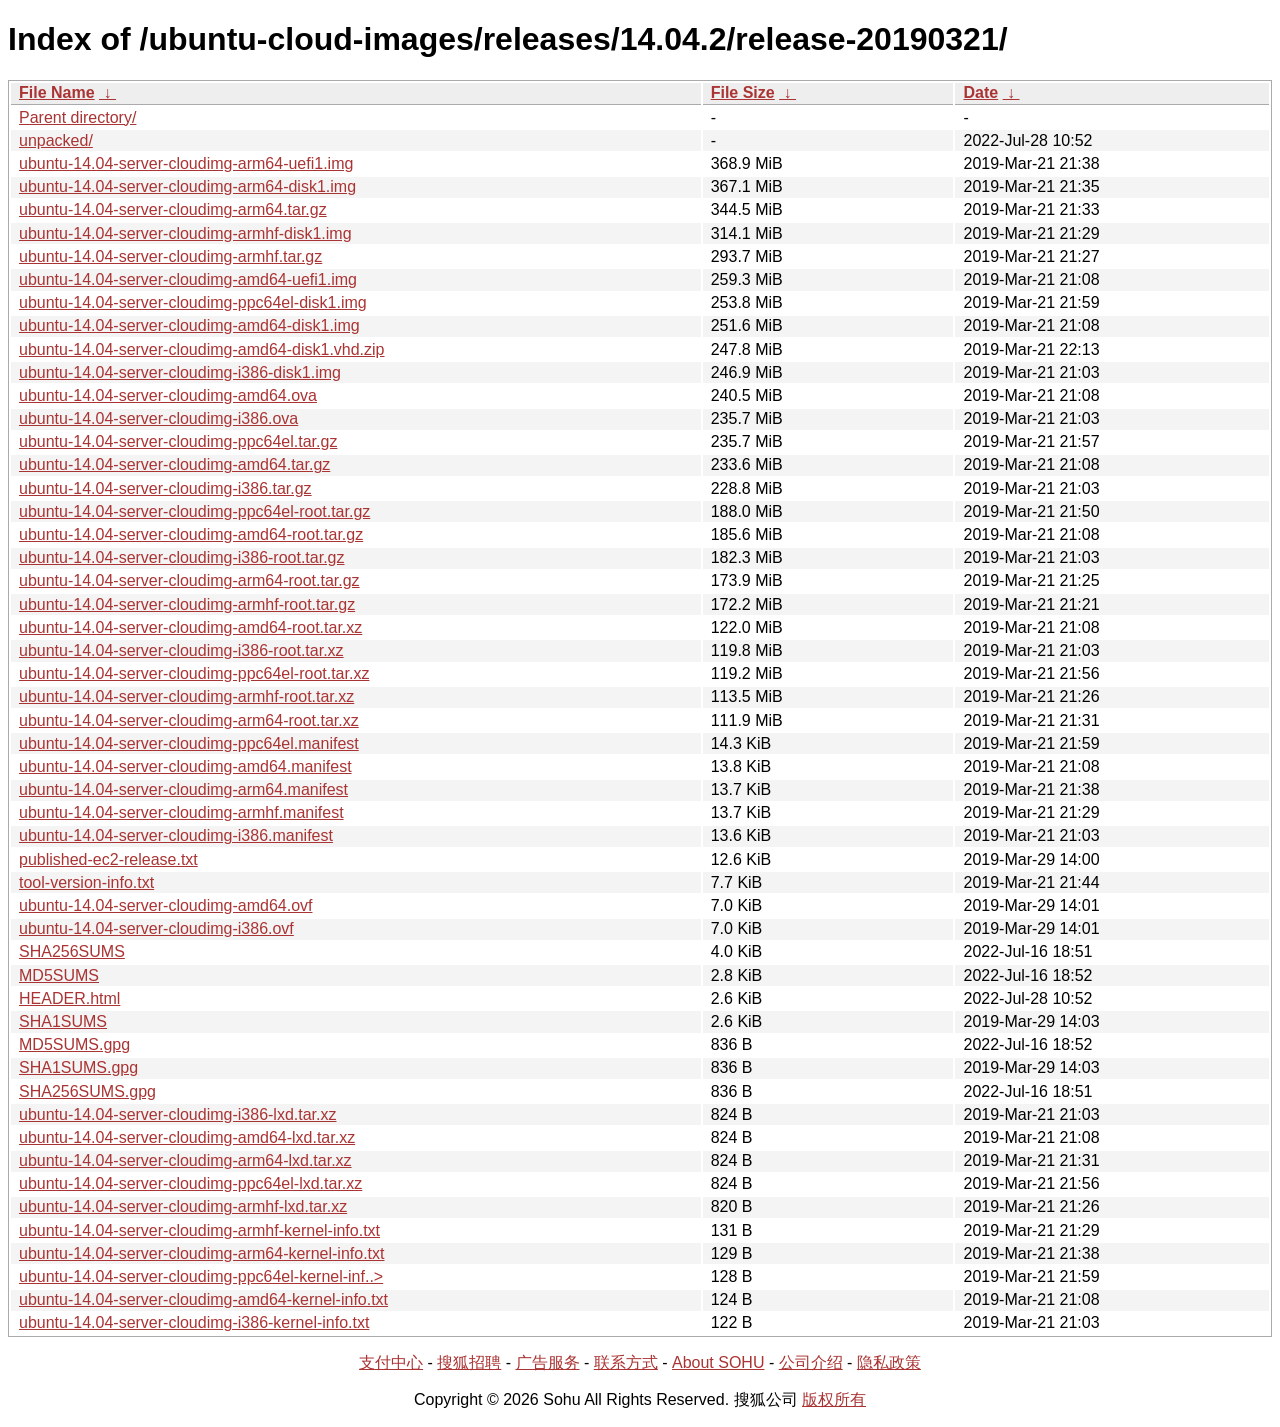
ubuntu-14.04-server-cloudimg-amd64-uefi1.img (188, 279)
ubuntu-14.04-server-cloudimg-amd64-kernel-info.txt (203, 1299)
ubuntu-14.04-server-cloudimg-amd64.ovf (165, 905)
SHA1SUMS (63, 1021)
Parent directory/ (77, 117)
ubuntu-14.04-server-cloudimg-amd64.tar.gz (174, 464)
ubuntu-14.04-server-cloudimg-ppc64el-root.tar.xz (194, 673)
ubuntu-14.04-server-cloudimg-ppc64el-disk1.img (193, 302)
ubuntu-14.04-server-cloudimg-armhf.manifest (181, 812)
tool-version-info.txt (86, 882)
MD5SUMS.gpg (74, 1044)
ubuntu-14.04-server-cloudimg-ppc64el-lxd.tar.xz (190, 1183)
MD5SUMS (59, 975)
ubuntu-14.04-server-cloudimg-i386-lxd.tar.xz (177, 1114)
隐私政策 (889, 1362)
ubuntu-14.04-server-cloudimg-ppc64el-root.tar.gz (194, 511)
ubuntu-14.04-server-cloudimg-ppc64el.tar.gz (178, 441)
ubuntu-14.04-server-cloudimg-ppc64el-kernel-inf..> (201, 1276)
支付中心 (391, 1362)
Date (980, 92)
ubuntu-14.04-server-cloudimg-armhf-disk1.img (185, 233)
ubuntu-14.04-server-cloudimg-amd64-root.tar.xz (190, 627)
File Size (743, 92)
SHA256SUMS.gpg (87, 1091)
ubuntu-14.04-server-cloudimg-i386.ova (158, 418)
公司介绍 (811, 1362)
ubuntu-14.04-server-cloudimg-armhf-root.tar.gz (187, 604)
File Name (57, 92)
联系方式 (626, 1362)
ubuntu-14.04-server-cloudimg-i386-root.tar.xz (181, 650)
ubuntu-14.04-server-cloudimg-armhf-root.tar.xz (186, 696)
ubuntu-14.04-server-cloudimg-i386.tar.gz (165, 488)
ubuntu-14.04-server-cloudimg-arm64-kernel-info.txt (202, 1253)
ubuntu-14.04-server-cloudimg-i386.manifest (176, 835)
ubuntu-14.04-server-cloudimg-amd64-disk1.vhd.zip (202, 349)
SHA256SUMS (72, 951)
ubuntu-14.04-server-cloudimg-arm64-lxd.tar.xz (185, 1160)
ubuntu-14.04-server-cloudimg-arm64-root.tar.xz (189, 720)
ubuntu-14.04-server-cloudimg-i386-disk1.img (180, 372)
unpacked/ (56, 140)
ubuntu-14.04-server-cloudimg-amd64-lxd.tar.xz (187, 1137)
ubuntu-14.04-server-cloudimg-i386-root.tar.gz (182, 557)
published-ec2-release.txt (108, 859)
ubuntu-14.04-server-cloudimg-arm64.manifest (183, 789)
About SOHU (718, 1362)
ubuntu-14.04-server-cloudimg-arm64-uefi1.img (186, 163)
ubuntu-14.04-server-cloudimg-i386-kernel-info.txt (194, 1322)
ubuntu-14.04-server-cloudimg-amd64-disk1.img (189, 325)
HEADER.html (69, 998)
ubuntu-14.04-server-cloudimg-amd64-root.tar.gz (191, 534)
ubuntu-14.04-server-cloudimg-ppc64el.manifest (189, 743)
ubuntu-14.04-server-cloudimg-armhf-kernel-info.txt (199, 1230)
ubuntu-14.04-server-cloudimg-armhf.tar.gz (170, 256)
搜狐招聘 (469, 1362)
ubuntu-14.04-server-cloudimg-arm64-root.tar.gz (189, 580)
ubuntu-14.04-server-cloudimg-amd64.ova (168, 395)
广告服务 (548, 1362)
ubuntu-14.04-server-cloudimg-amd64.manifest (185, 766)
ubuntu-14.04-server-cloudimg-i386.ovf (156, 928)
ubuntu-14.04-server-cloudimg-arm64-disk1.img (187, 186)
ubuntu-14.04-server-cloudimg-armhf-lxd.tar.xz (183, 1206)
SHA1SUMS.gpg (78, 1067)
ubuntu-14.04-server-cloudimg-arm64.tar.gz (173, 209)
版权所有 (834, 1399)
